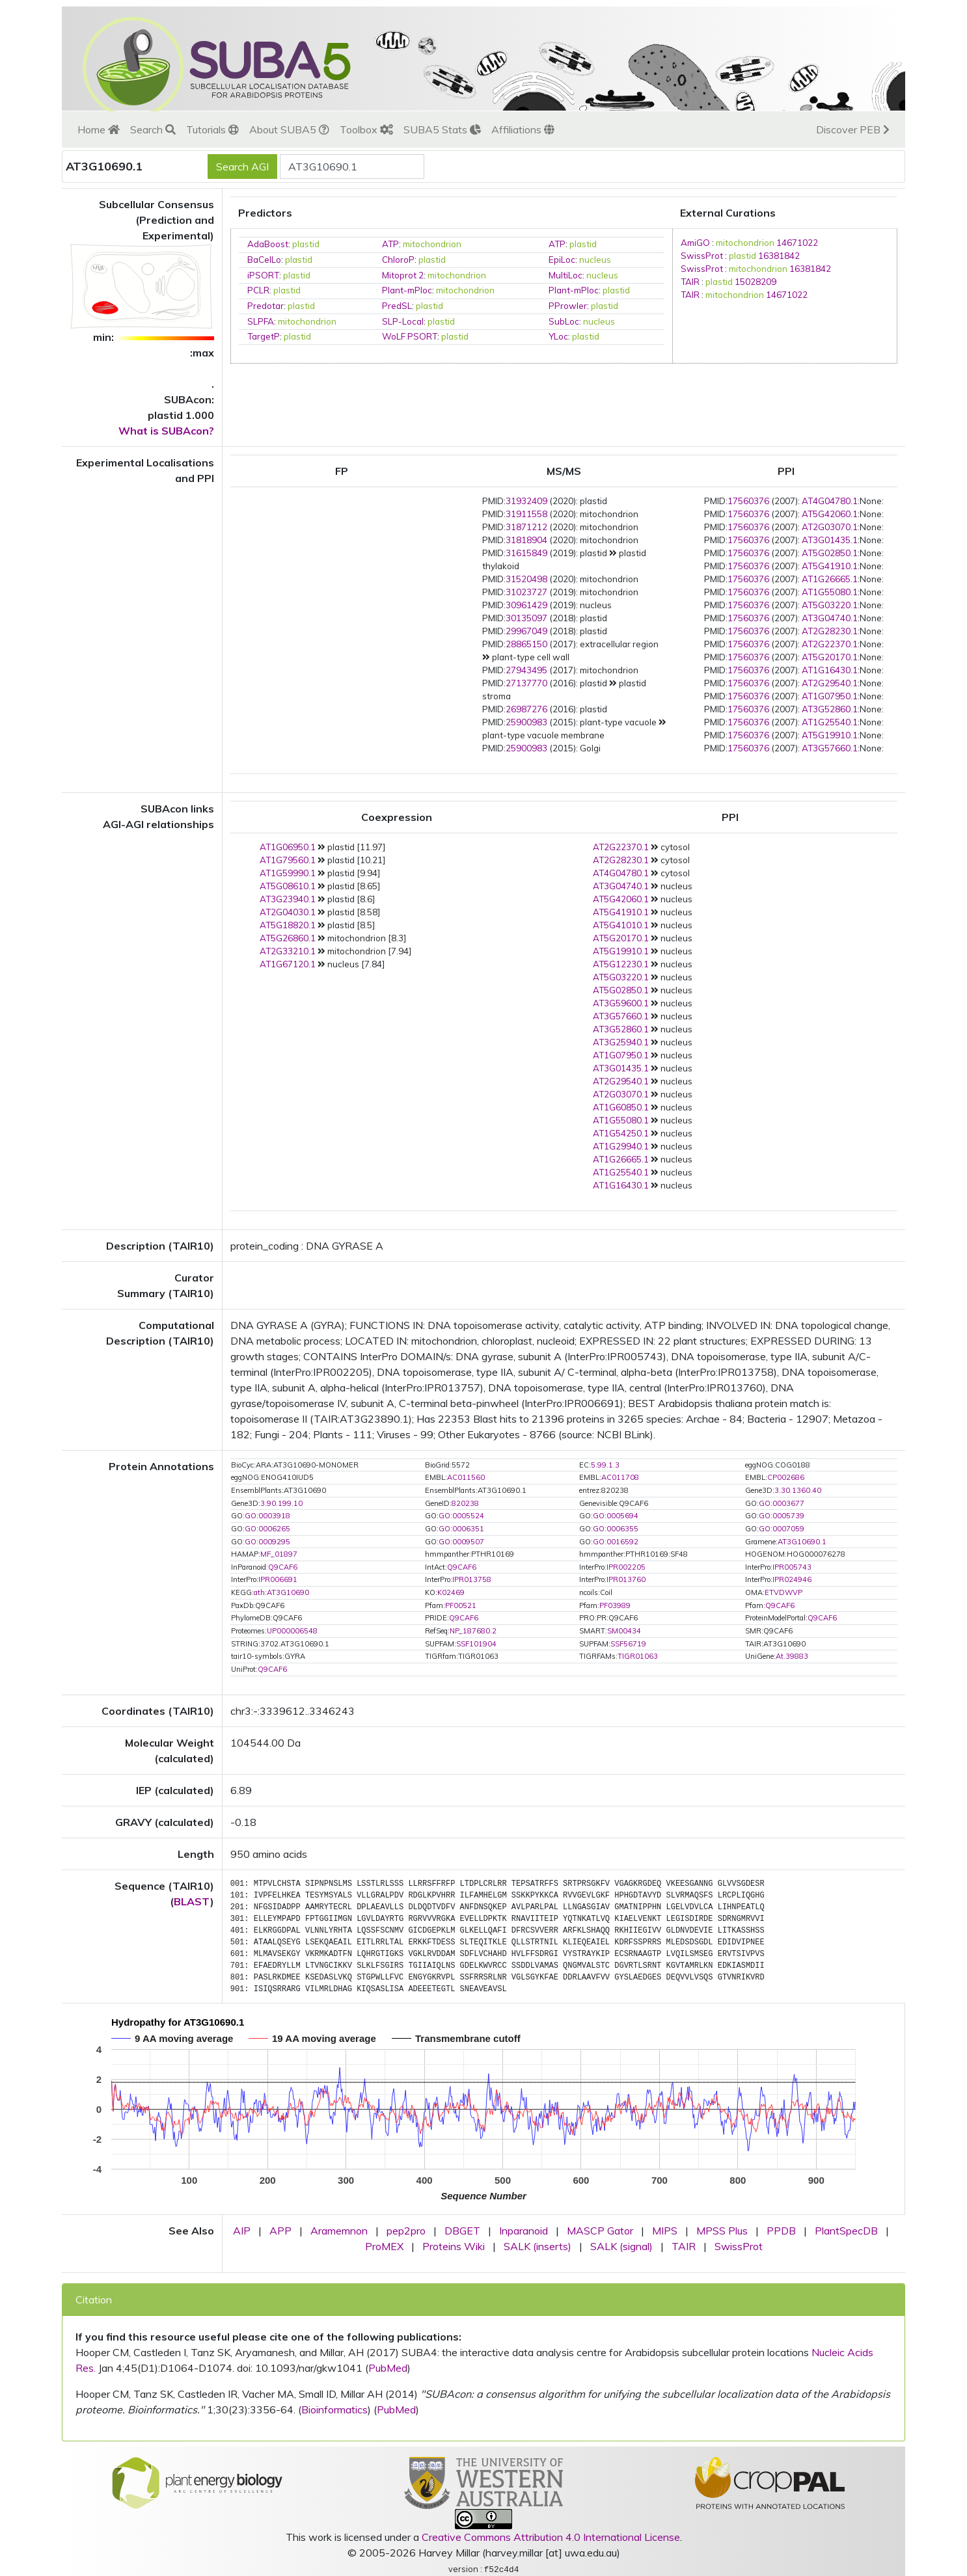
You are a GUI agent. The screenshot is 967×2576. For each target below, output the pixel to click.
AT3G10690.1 (802, 1541)
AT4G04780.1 (830, 501)
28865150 (526, 644)
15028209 (755, 281)
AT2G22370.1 (830, 644)
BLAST (192, 1901)
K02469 (451, 1592)
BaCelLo (264, 259)
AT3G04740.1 (830, 618)
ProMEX (384, 2246)
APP (280, 2230)
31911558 (526, 514)
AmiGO (695, 242)
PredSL (397, 306)
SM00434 (624, 1630)
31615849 (526, 553)
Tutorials (212, 129)
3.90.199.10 (281, 1503)
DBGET (462, 2230)
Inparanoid (523, 2230)
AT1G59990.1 (288, 873)
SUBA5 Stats (442, 129)
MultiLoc (565, 275)
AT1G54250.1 (621, 1133)
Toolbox (366, 129)
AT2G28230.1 (830, 631)
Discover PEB (853, 129)
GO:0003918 (267, 1515)
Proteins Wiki (453, 2246)
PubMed (387, 2367)
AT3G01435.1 (830, 540)
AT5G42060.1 (830, 514)
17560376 (748, 501)
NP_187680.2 (473, 1630)
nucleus (595, 259)
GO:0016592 (615, 1541)
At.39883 (792, 1656)
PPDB (781, 2230)
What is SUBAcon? (166, 430)
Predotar (265, 306)
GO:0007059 (781, 1528)
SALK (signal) (621, 2246)
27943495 (526, 670)
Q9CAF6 (282, 1567)
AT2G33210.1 (288, 951)
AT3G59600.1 (621, 1003)
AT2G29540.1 (830, 683)
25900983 (526, 722)
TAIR (690, 281)
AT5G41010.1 (621, 925)
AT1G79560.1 (288, 860)
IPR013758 (471, 1579)
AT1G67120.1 (288, 964)
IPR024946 (791, 1579)
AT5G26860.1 (288, 938)
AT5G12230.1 (621, 964)
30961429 (526, 605)
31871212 (526, 527)
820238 (465, 1503)
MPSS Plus (722, 2230)
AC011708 (620, 1477)
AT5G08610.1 (288, 886)
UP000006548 (292, 1630)
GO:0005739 (781, 1515)
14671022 (797, 242)
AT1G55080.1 (830, 592)
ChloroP (398, 259)
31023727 (526, 592)
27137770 (526, 683)
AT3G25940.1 (621, 1042)
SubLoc (564, 321)
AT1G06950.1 (288, 847)
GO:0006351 (461, 1528)
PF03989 (615, 1605)
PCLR (258, 290)
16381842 (779, 255)
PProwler (568, 306)
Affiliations (522, 129)
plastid (306, 244)
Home (98, 129)
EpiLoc (562, 259)
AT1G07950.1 (830, 696)
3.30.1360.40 (797, 1490)
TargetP (263, 336)
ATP (390, 244)
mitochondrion (432, 244)
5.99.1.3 (605, 1464)
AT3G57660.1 (830, 748)
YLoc (558, 336)
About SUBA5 (289, 129)
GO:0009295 (267, 1541)
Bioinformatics (334, 2409)
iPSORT (263, 275)
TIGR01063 (638, 1656)
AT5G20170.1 (830, 657)
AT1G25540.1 (830, 722)
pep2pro (406, 2230)
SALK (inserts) (537, 2246)
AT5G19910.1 (830, 735)
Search (153, 129)
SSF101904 (476, 1643)
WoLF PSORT (409, 336)
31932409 (526, 501)
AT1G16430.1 (830, 670)
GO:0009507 (461, 1541)
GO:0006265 (267, 1528)
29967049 (526, 631)
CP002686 (785, 1477)
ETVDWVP (783, 1592)
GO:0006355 (615, 1528)
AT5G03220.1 (830, 605)
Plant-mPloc (407, 290)
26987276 (526, 709)
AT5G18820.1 (288, 925)
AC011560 (466, 1477)
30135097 (526, 618)
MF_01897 (278, 1554)
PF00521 (460, 1605)
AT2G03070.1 (830, 527)
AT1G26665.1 (830, 579)
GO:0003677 (781, 1503)
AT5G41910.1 (830, 566)
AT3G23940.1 (288, 899)
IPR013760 (626, 1579)
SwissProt (702, 255)
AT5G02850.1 (830, 553)
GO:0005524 (461, 1515)
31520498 (526, 579)
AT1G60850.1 (621, 1107)
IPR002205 (626, 1567)
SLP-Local (403, 321)
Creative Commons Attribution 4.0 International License (551, 2536)
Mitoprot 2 (403, 275)
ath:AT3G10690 (281, 1592)
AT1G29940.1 (621, 1146)
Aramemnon (339, 2230)
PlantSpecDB (846, 2230)
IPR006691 (277, 1579)
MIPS (664, 2230)
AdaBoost (267, 244)
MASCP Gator (600, 2230)
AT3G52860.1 (830, 709)
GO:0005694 (615, 1515)
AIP (242, 2230)
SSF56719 (628, 1643)
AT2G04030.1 (288, 912)
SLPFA (260, 321)
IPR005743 (791, 1567)
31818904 (526, 540)
